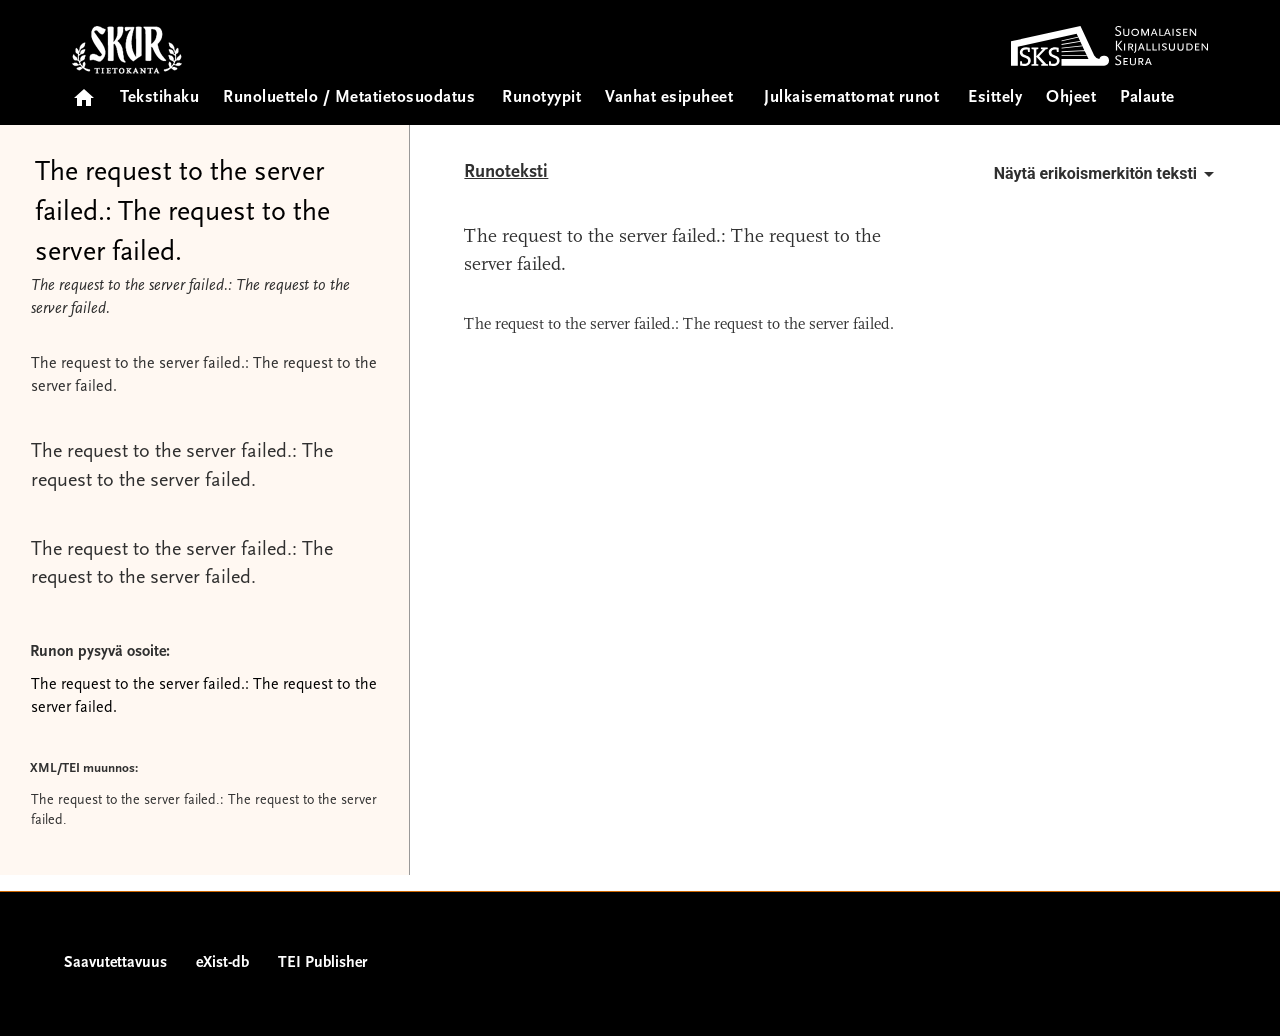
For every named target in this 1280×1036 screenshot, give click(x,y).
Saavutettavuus (115, 963)
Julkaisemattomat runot (851, 98)
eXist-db (222, 963)
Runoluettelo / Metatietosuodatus (349, 98)
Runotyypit (541, 98)
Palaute (1147, 98)
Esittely (995, 98)
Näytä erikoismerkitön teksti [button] (1107, 174)
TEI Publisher (322, 963)
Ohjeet (1071, 98)
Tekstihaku (159, 98)
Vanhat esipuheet (669, 98)
